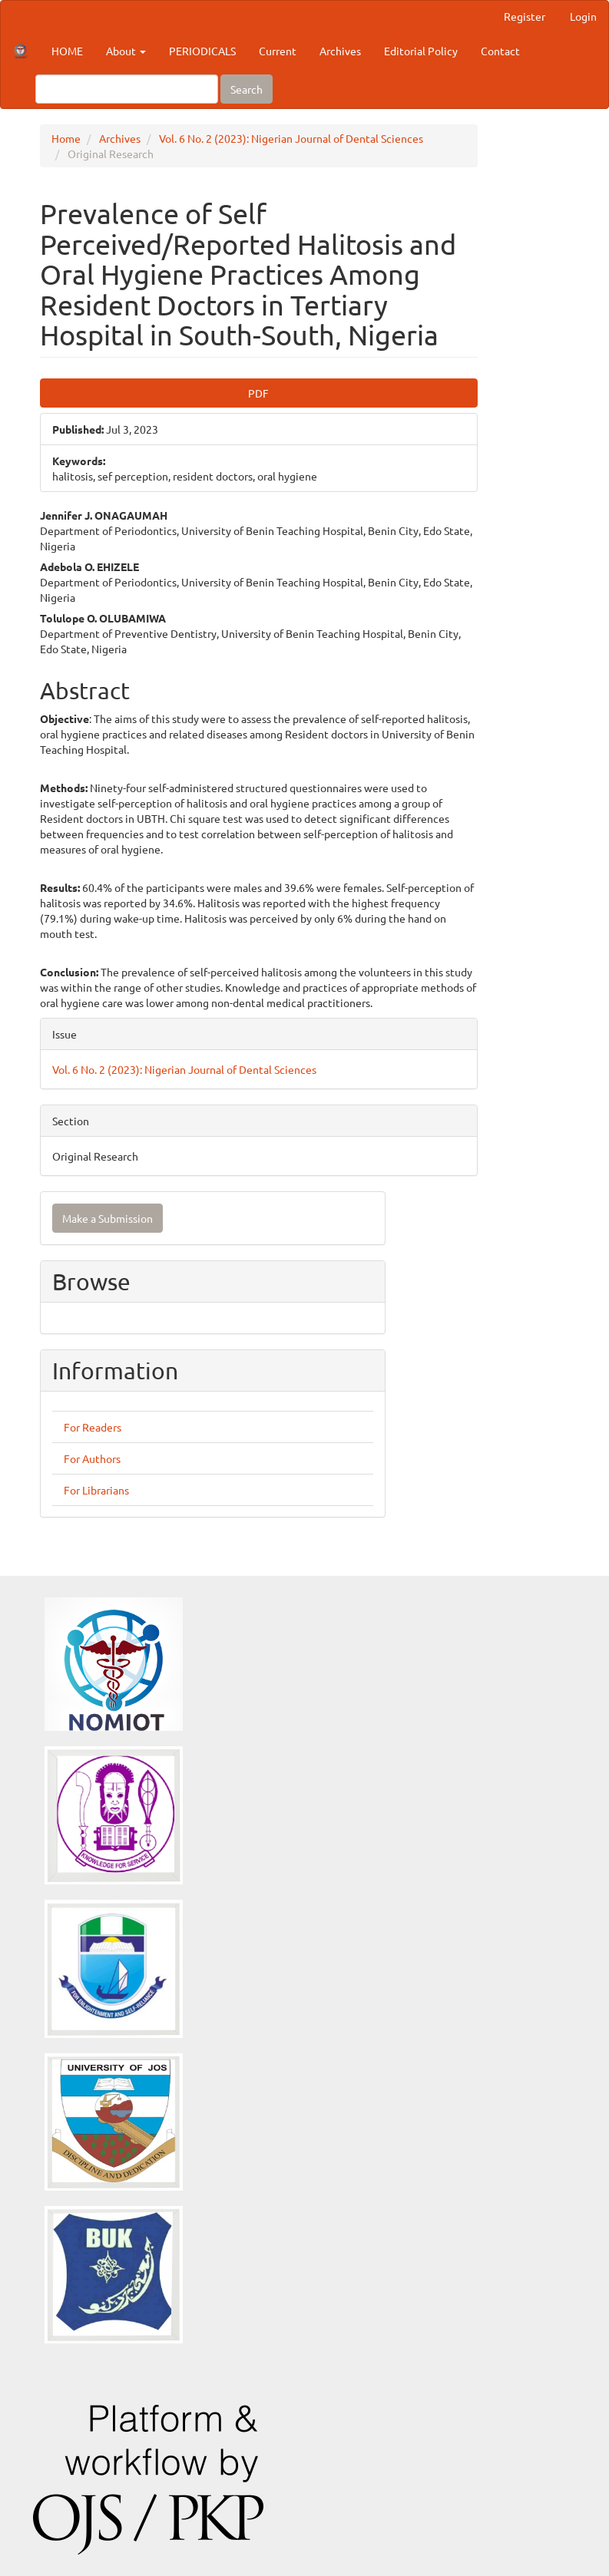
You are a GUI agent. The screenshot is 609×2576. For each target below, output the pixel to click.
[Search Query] (126, 89)
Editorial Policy (421, 51)
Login (583, 16)
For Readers (92, 1427)
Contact (500, 51)
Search (246, 89)
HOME (67, 51)
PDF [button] (258, 393)
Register (524, 16)
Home (66, 138)
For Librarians (96, 1490)
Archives (340, 51)
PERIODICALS (202, 51)
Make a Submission (107, 1218)
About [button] (126, 51)
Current (277, 51)
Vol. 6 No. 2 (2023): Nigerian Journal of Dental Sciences (291, 138)
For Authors (92, 1458)
